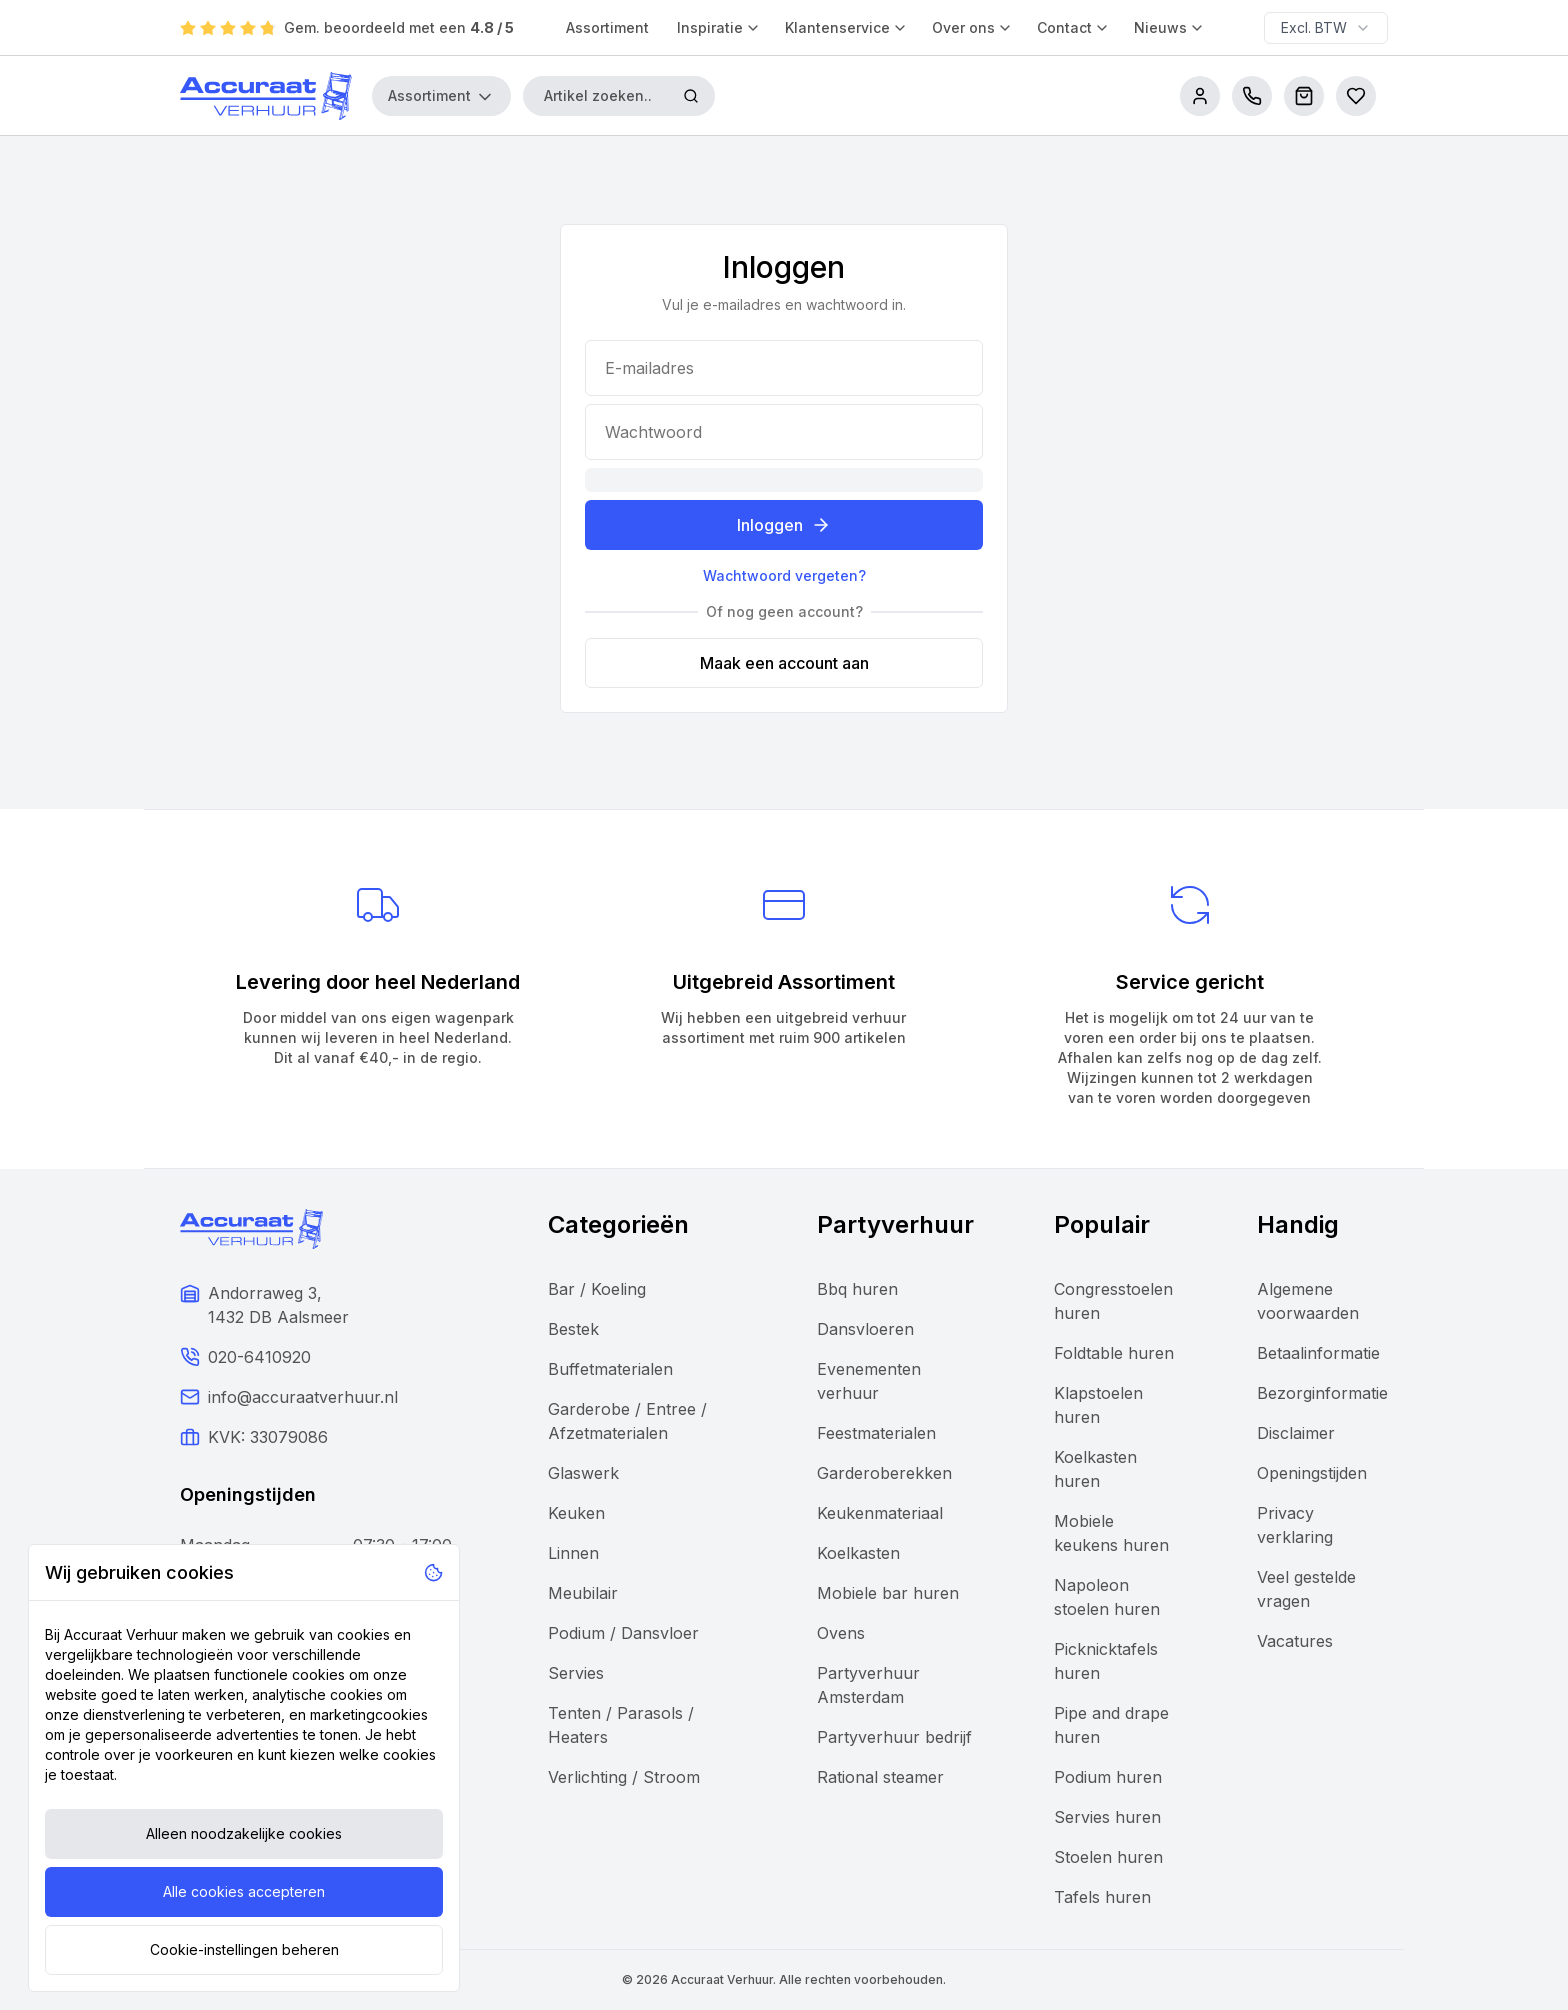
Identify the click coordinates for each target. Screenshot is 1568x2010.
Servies (576, 1673)
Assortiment (607, 27)
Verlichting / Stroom (624, 1777)
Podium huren (1108, 1777)
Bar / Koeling (597, 1289)
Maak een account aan (784, 663)
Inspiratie (719, 27)
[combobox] (1326, 28)
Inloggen (784, 525)
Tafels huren (1102, 1897)
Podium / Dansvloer (623, 1633)
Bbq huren (857, 1289)
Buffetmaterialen (610, 1369)
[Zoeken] (691, 96)
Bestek (573, 1329)
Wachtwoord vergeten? (784, 575)
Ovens (841, 1633)
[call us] (1252, 96)
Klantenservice (846, 27)
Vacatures (1295, 1641)
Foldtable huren (1114, 1353)
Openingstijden (1312, 1473)
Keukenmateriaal (880, 1513)
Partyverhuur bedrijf (894, 1737)
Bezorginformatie (1322, 1393)
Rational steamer (880, 1777)
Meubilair (583, 1593)
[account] (1200, 96)
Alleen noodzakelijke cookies (244, 1833)
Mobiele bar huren (888, 1593)
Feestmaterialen (876, 1433)
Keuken (576, 1513)
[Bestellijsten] (1356, 96)
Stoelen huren (1108, 1857)
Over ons (972, 27)
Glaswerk (583, 1473)
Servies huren (1107, 1817)
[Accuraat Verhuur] (266, 96)
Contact (1073, 27)
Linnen (573, 1553)
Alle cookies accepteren (244, 1891)
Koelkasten (858, 1553)
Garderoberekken (884, 1473)
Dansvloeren (865, 1329)
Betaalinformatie (1318, 1353)
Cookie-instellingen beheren (244, 1949)
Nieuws (1169, 27)
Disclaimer (1296, 1433)
